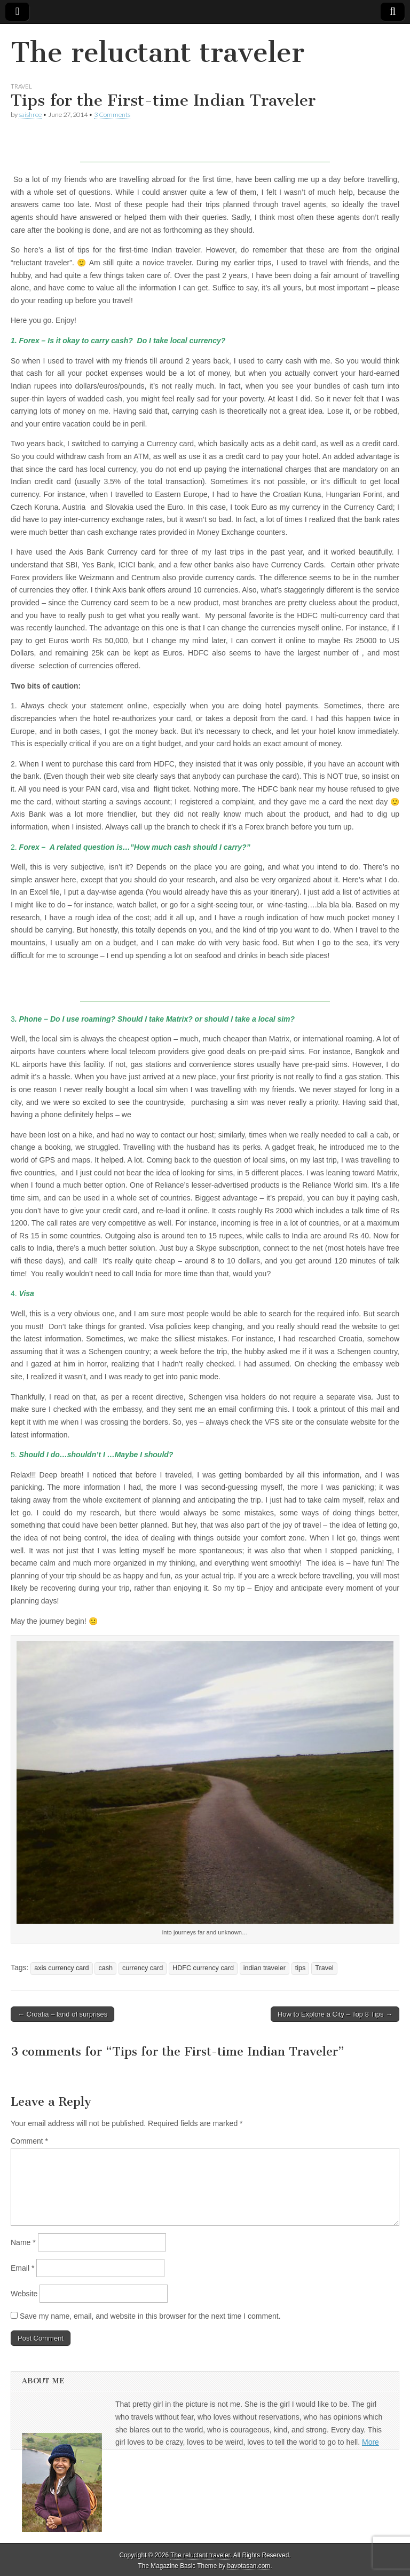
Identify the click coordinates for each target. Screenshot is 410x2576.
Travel (21, 86)
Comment (29, 2141)
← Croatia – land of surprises (62, 2014)
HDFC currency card (203, 1968)
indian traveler (264, 1968)
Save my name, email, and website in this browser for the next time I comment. (150, 2316)
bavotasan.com (249, 2566)
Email (22, 2268)
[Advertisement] (205, 146)
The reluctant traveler (157, 52)
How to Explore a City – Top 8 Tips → (335, 2014)
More (370, 2442)
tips (300, 1968)
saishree (30, 114)
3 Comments (112, 114)
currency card (142, 1968)
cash (105, 1968)
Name (23, 2242)
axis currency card (61, 1968)
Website (24, 2293)
